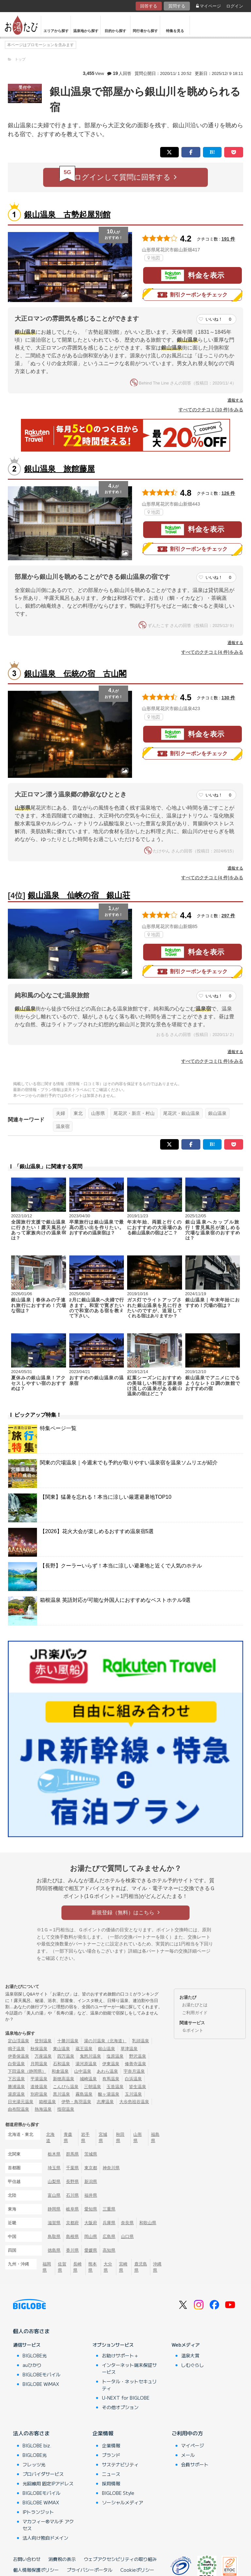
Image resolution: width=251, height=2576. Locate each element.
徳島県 (54, 2250)
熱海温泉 (43, 2109)
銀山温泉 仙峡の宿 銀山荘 (79, 895)
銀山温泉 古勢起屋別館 (67, 214)
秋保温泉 (38, 2048)
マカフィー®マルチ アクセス (48, 2524)
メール (188, 2455)
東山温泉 (61, 2048)
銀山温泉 (217, 1113)
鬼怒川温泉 (90, 2056)
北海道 (50, 2137)
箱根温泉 (47, 2101)
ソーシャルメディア (122, 2502)
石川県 (72, 2195)
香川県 (72, 2250)
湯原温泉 (16, 2094)
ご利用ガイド (195, 2012)
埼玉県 (54, 2167)
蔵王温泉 (83, 2048)
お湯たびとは (195, 2004)
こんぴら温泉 (65, 2086)
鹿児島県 (140, 2267)
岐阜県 (72, 2209)
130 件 (228, 697)
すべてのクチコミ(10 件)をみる (210, 409)
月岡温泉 (38, 2063)
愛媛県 (90, 2250)
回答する (148, 6)
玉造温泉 (115, 2086)
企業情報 (102, 2433)
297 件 (228, 915)
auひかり (32, 2365)
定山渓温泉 (18, 2040)
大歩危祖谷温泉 (134, 2101)
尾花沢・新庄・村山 (134, 1113)
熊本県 (92, 2267)
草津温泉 (129, 2048)
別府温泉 (38, 2094)
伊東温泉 (110, 2063)
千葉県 (72, 2167)
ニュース (111, 2474)
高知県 (109, 2250)
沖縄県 (157, 2267)
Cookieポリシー (137, 2570)
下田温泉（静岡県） (27, 2071)
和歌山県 (147, 2222)
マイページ (208, 6)
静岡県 (54, 2209)
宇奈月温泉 (134, 2071)
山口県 (127, 2236)
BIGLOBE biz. (37, 2445)
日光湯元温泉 (20, 2101)
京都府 (72, 2222)
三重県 (109, 2209)
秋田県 (120, 2137)
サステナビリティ (120, 2464)
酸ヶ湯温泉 (108, 2094)
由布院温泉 (18, 2109)
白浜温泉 (133, 2078)
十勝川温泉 (67, 2040)
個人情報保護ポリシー (36, 2570)
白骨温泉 (16, 2063)
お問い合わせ (27, 2559)
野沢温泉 (137, 2056)
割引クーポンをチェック (192, 295)
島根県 (72, 2236)
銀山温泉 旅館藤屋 (59, 468)
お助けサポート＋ (120, 2355)
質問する (176, 6)
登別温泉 (43, 2040)
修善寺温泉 (135, 2063)
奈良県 (127, 2222)
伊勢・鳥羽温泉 (76, 2101)
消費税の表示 (62, 2559)
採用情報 (111, 2483)
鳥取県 (54, 2236)
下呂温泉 (16, 2078)
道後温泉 (38, 2086)
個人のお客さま (31, 2331)
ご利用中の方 (187, 2433)
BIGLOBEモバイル (41, 2374)
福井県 (90, 2195)
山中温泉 (82, 2071)
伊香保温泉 (18, 2056)
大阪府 (90, 2222)
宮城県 (103, 2137)
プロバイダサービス (43, 2474)
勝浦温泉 (16, 2086)
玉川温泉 (133, 2094)
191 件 (228, 238)
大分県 (108, 2267)
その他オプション (120, 2407)
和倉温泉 (60, 2071)
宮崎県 (123, 2267)
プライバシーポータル (89, 2570)
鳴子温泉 (16, 2048)
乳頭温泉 (140, 2040)
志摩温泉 (105, 2101)
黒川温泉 (61, 2094)
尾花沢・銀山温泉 (181, 1113)
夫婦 (60, 1113)
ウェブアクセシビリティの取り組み (120, 2559)
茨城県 (90, 2154)
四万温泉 (65, 2056)
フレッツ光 (34, 2464)
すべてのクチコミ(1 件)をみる (212, 1061)
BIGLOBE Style (118, 2493)
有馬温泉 (110, 2078)
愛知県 (90, 2209)
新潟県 (90, 2181)
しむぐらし (192, 2365)
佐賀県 (62, 2267)
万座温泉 (43, 2056)
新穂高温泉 (63, 2078)
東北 (78, 1113)
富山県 (54, 2195)
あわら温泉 (107, 2071)
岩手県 (85, 2137)
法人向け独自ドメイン (45, 2537)
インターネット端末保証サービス (129, 2368)
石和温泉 (61, 2063)
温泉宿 (63, 1126)
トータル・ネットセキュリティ (129, 2384)
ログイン (234, 6)
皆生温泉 (137, 2086)
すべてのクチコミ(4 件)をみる (212, 652)
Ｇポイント (192, 2030)
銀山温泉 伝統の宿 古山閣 (75, 673)
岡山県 (90, 2236)
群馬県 (72, 2154)
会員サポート (195, 2464)
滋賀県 (54, 2222)
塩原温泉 (115, 2056)
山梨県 (54, 2181)
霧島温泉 (83, 2094)
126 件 (228, 493)
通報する (235, 400)
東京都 (90, 2167)
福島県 (155, 2137)
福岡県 (46, 2267)
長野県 (72, 2181)
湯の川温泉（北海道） (105, 2040)
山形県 (98, 1113)
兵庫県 (109, 2222)
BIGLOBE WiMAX (41, 2384)
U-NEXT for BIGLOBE (125, 2397)
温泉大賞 (190, 2355)
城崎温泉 (88, 2078)
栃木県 (54, 2154)
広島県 (109, 2236)
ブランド (111, 2455)
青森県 (68, 2137)
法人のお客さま (31, 2433)
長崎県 (77, 2267)
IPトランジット (38, 2512)
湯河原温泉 (86, 2063)
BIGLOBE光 (35, 2355)
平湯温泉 (38, 2078)
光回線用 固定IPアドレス (48, 2483)
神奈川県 (111, 2167)
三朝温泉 (92, 2086)
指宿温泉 (65, 2109)
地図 (153, 257)
